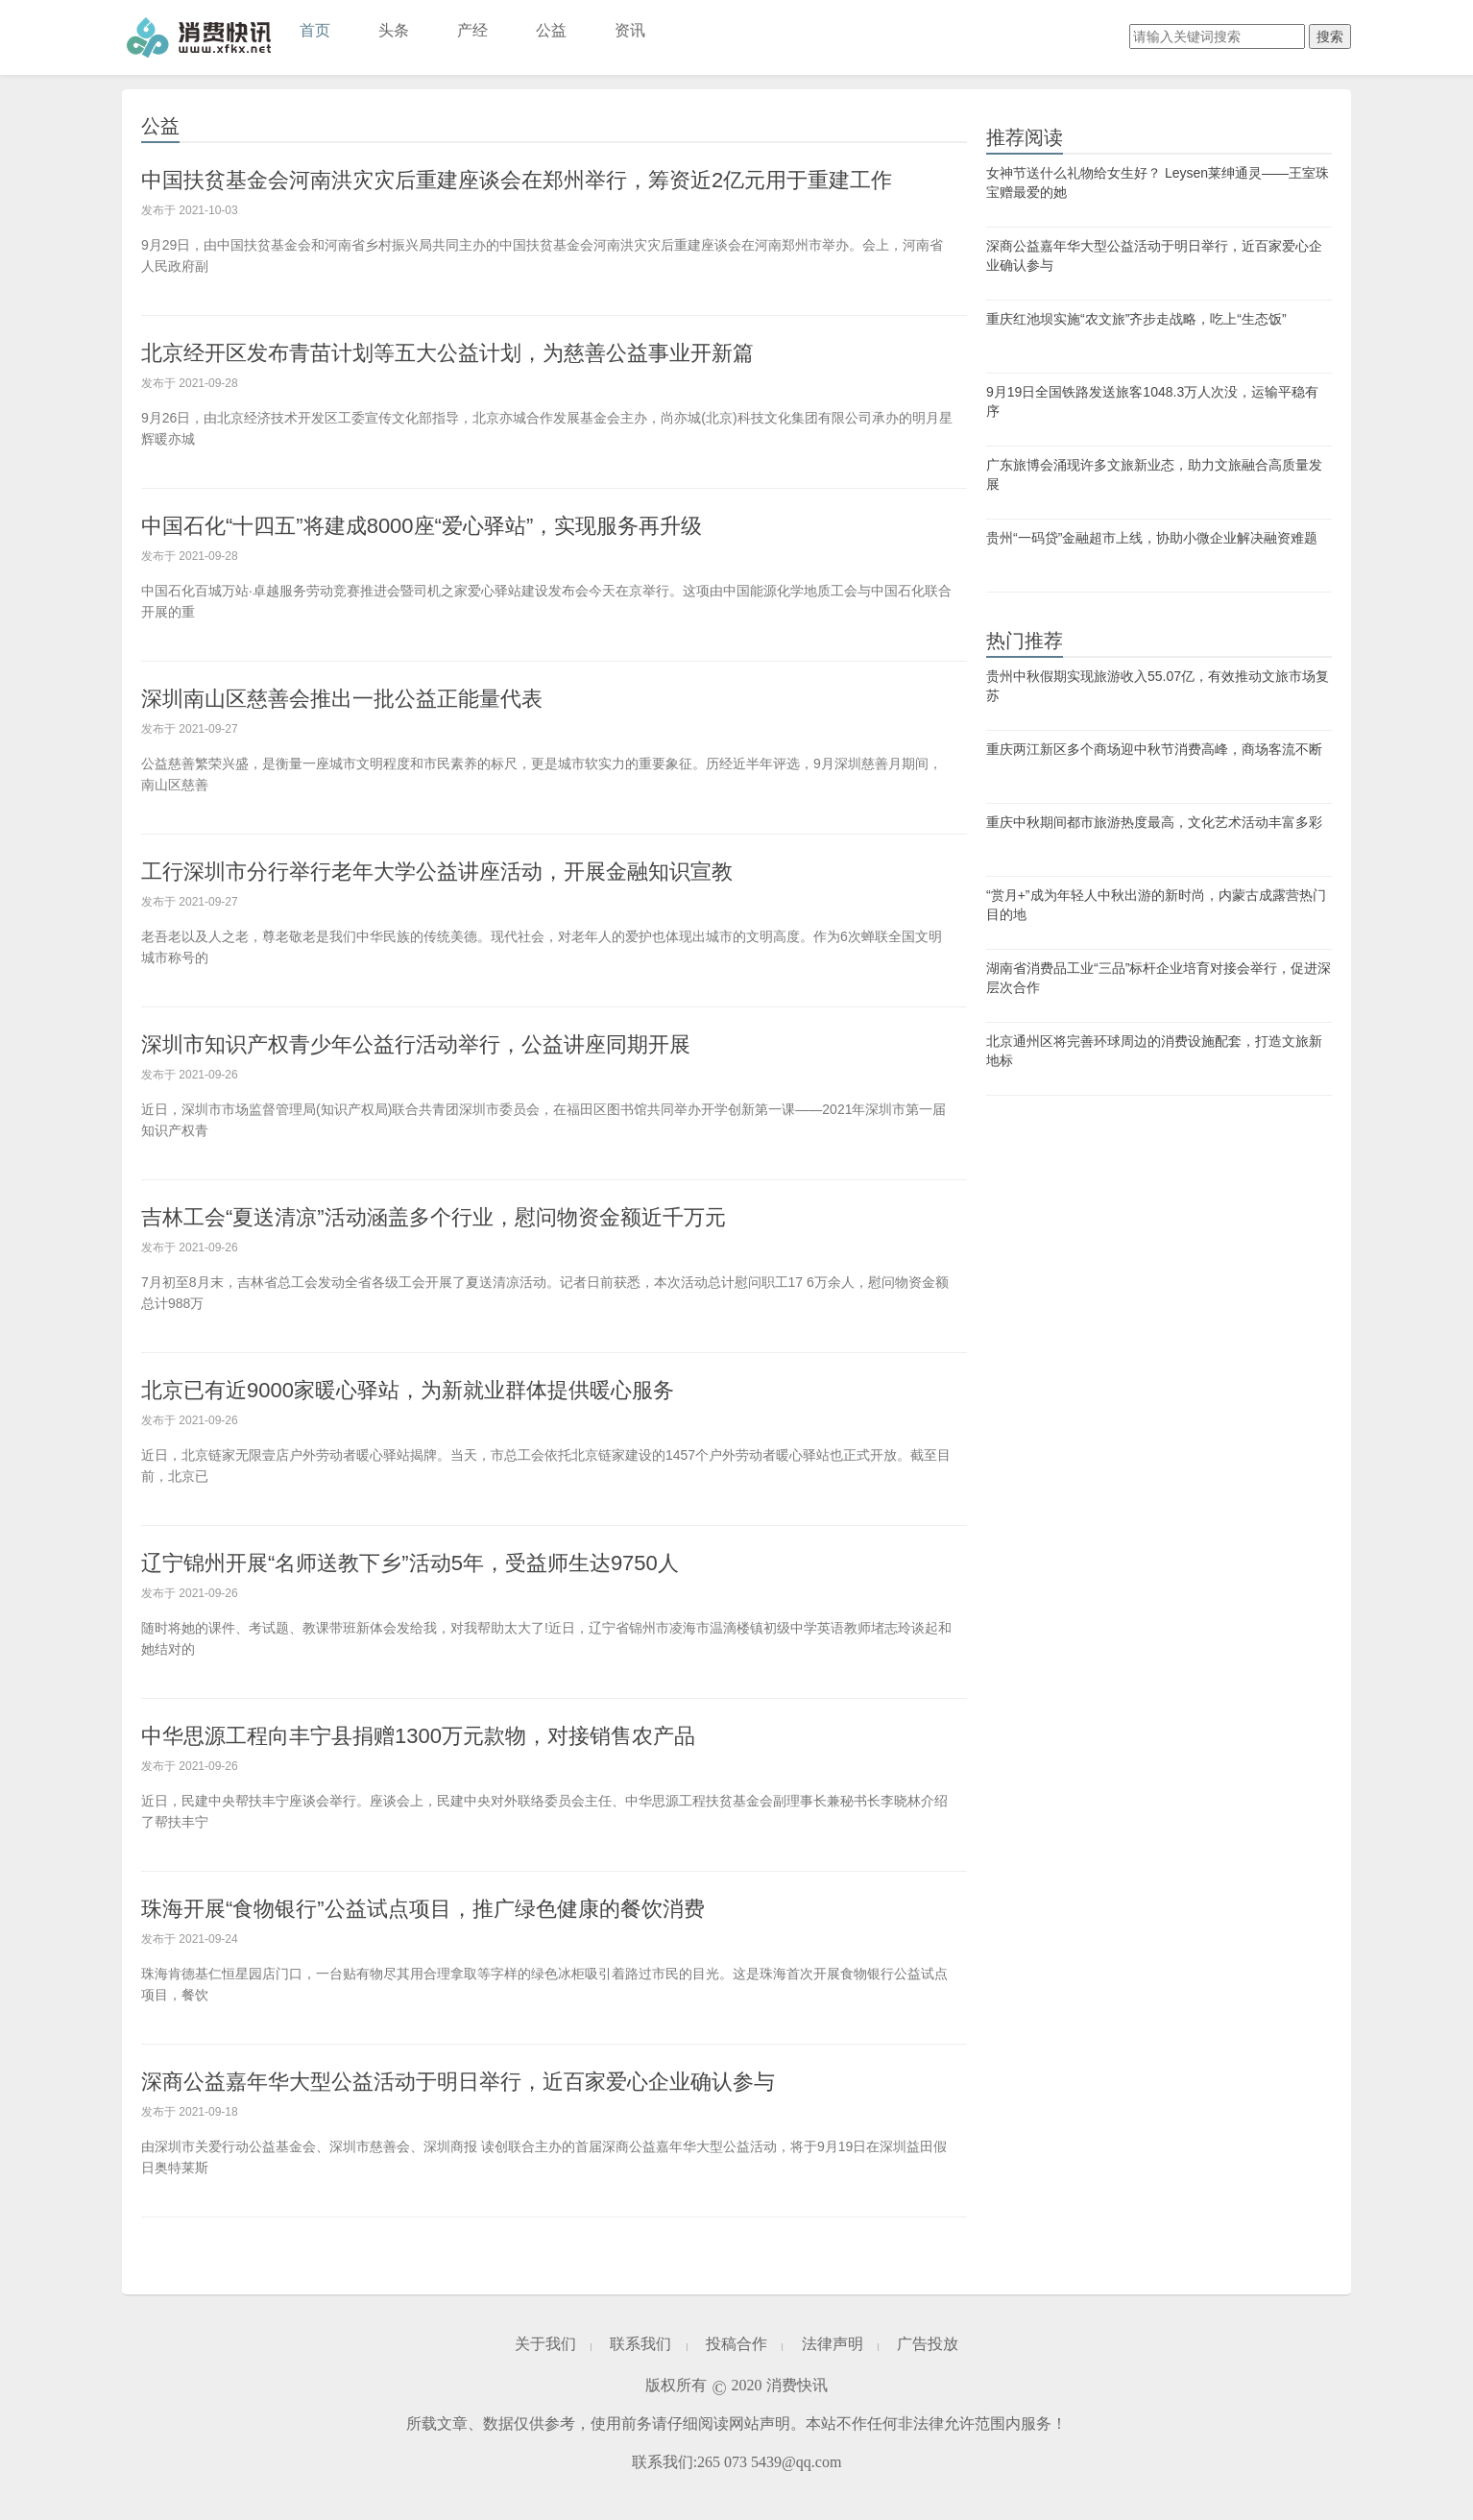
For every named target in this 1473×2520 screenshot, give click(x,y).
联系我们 (640, 2344)
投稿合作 (736, 2344)
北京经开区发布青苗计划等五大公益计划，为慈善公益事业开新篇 (447, 353)
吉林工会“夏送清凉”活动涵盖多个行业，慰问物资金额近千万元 (433, 1217)
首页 (315, 30)
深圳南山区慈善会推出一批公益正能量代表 (342, 699)
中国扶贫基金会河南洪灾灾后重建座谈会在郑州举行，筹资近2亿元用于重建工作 (516, 180)
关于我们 (545, 2344)
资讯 (630, 30)
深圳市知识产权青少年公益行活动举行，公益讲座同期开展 (415, 1044)
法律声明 (832, 2344)
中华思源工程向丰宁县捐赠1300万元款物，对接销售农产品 (418, 1736)
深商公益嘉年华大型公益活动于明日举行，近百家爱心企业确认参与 (458, 2082)
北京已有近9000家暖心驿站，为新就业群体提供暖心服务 (407, 1390)
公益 (551, 30)
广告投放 (927, 2344)
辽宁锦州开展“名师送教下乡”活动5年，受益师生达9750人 (410, 1563)
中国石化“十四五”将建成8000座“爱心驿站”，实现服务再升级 (421, 526)
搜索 (1329, 36)
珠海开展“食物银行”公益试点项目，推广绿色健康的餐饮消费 (423, 1909)
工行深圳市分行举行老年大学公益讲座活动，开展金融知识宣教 (437, 872)
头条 (393, 30)
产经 (472, 30)
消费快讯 (199, 37)
